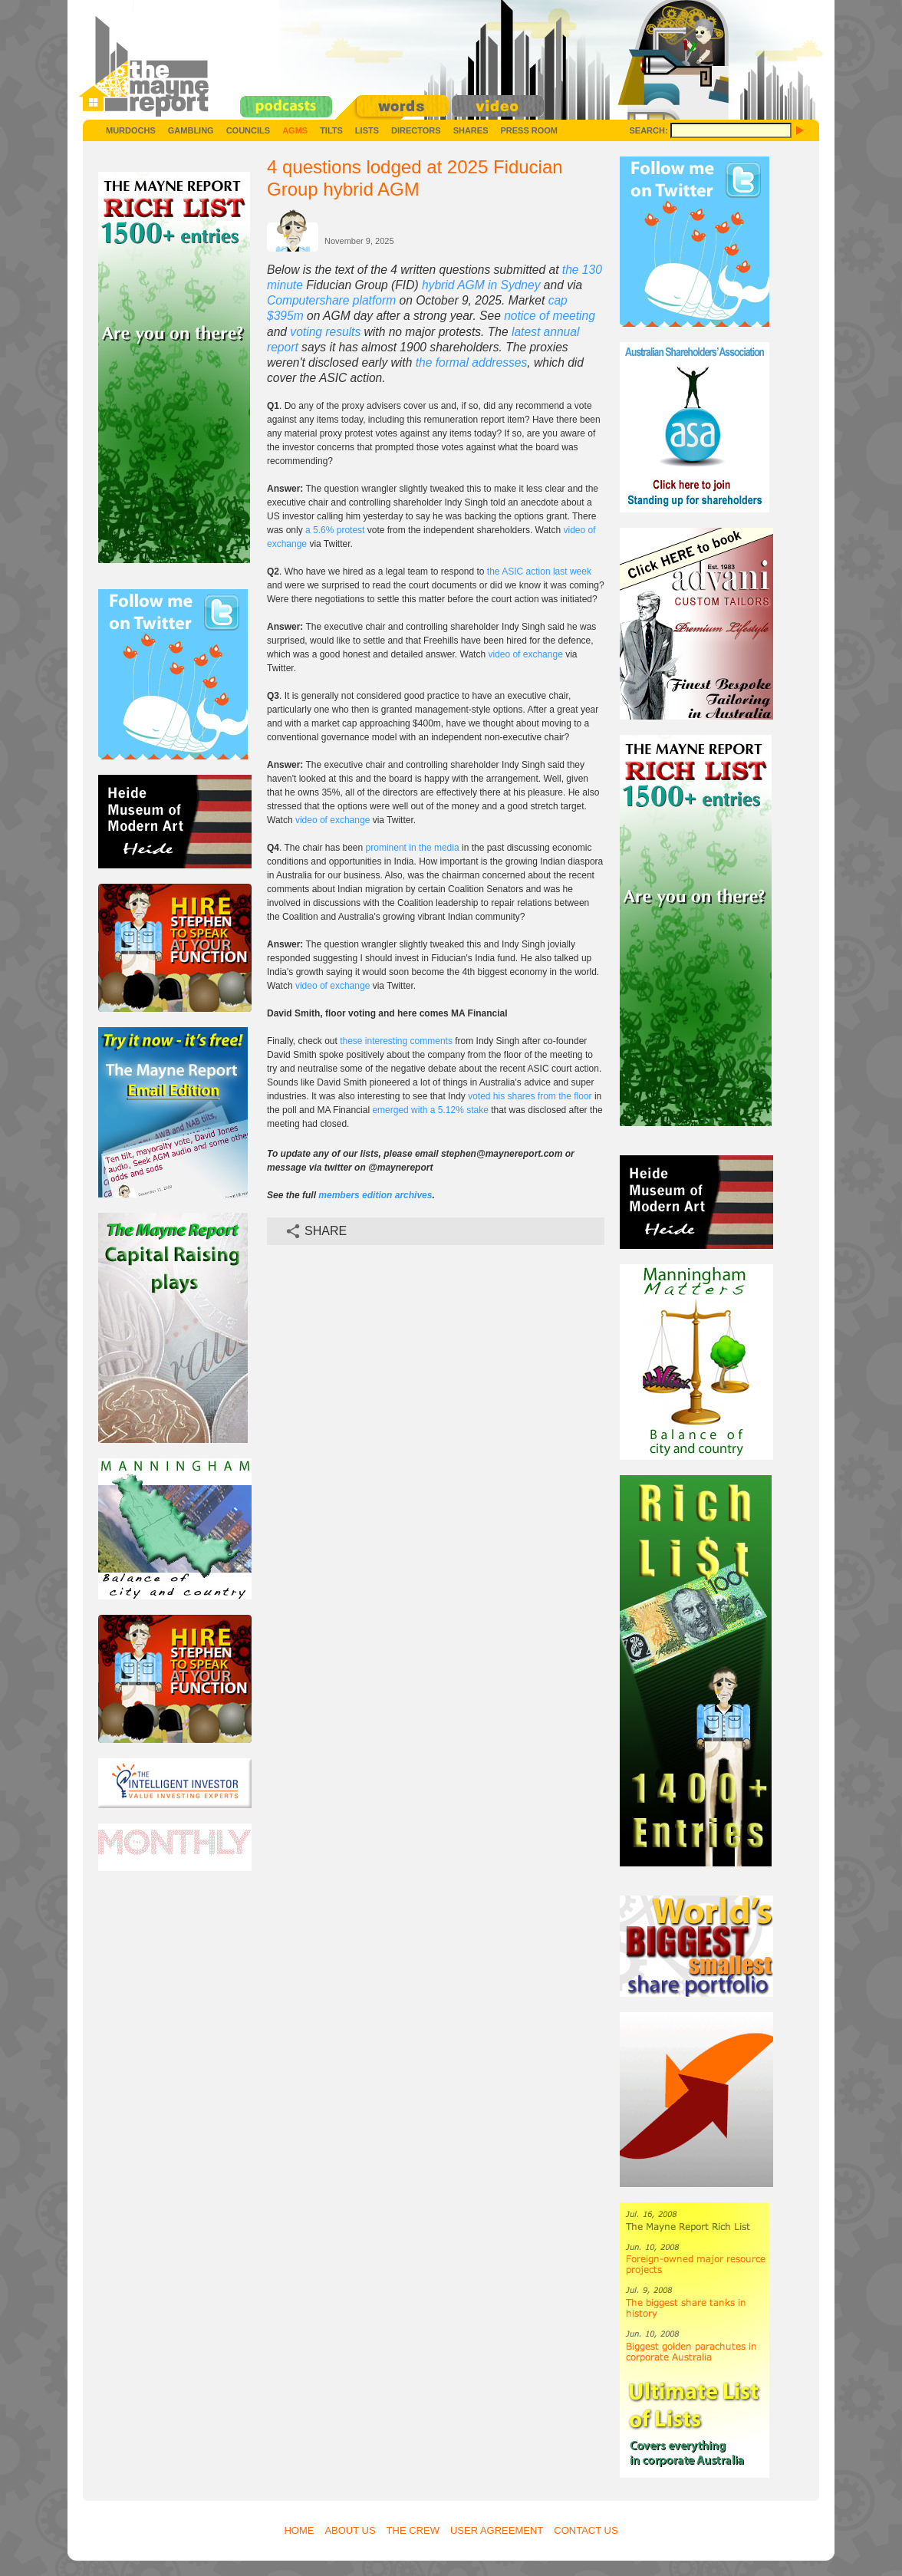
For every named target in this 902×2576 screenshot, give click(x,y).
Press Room (529, 130)
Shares (471, 130)
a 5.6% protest (334, 530)
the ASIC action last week (539, 571)
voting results (325, 331)
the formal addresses (472, 362)
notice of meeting (549, 315)
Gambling (191, 130)
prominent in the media (412, 847)
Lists (367, 130)
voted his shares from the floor (529, 1096)
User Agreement (496, 2530)
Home (299, 2530)
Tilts (331, 130)
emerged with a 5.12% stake (430, 1110)
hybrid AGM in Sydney (481, 285)
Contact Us (585, 2530)
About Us (349, 2530)
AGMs (295, 130)
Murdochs (131, 130)
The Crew (413, 2530)
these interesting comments (396, 1041)
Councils (248, 130)
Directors (416, 130)
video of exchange (525, 654)
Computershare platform (331, 300)
